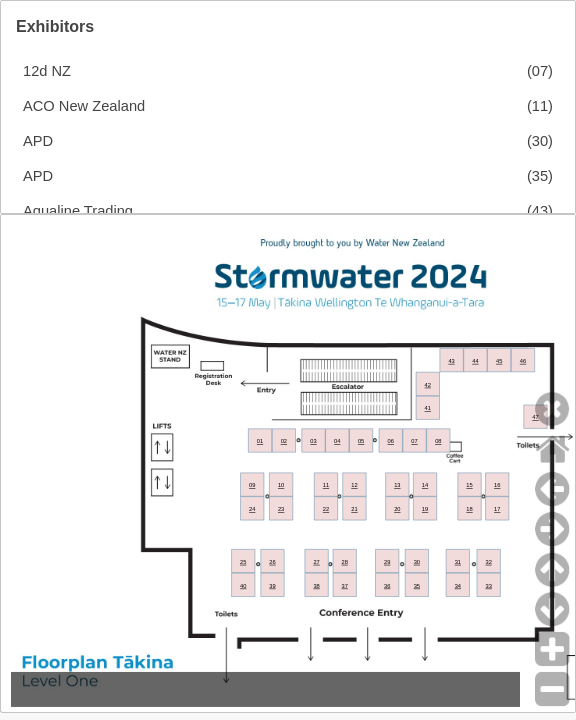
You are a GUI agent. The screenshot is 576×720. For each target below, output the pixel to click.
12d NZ (47, 71)
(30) (540, 141)
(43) (540, 211)
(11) (540, 106)
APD (38, 141)
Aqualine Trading (78, 211)
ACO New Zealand (84, 106)
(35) (540, 176)
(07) (540, 71)
